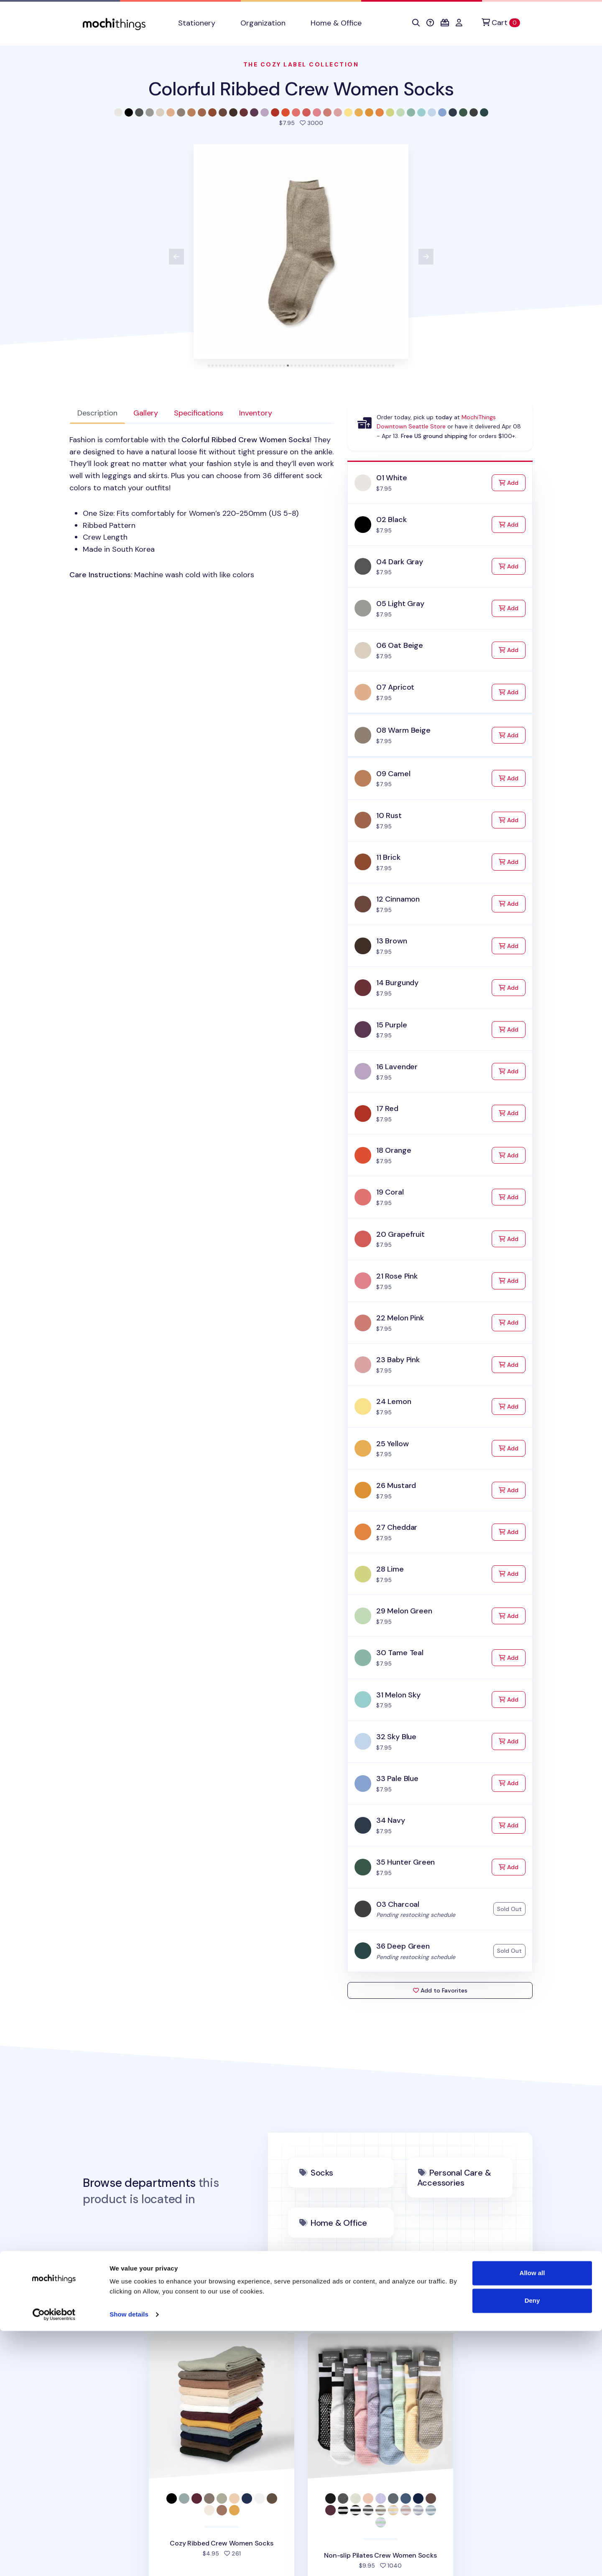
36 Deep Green (403, 1946)
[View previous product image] (176, 257)
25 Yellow (392, 1444)
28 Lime (390, 1569)
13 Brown (391, 941)
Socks (322, 2172)
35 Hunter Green (405, 1862)
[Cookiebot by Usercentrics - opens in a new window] (54, 2559)
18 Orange (393, 1150)
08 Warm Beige (403, 730)
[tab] (209, 365)
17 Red (387, 1108)
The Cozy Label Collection (301, 64)
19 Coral (390, 1192)
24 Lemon (393, 1401)
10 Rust (389, 815)
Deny (532, 2545)
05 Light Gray (400, 604)
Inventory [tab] (255, 413)
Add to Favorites (440, 1990)
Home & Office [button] (336, 23)
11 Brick (388, 857)
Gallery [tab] (145, 413)
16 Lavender (397, 1067)
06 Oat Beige (399, 645)
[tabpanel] (201, 507)
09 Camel (393, 774)
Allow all (532, 2518)
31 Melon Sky (398, 1695)
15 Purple (391, 1025)
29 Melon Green (404, 1611)
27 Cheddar (396, 1527)
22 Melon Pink (400, 1318)
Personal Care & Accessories (454, 2177)
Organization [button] (263, 23)
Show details (129, 2559)
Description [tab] (97, 413)
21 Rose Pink (397, 1276)
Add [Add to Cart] (512, 482)
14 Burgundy (397, 983)
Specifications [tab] (198, 413)
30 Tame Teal (399, 1653)
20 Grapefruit (400, 1234)
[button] (416, 23)
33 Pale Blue (397, 1778)
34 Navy (390, 1820)
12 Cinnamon (398, 899)
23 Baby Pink (398, 1360)
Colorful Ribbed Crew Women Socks (301, 88)
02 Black (391, 520)
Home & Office (339, 2222)
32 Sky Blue (396, 1737)
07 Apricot (395, 687)
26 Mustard (396, 1485)
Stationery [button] (196, 23)
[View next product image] (426, 257)
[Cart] (501, 22)
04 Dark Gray (399, 562)
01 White (391, 478)
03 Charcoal (397, 1904)
